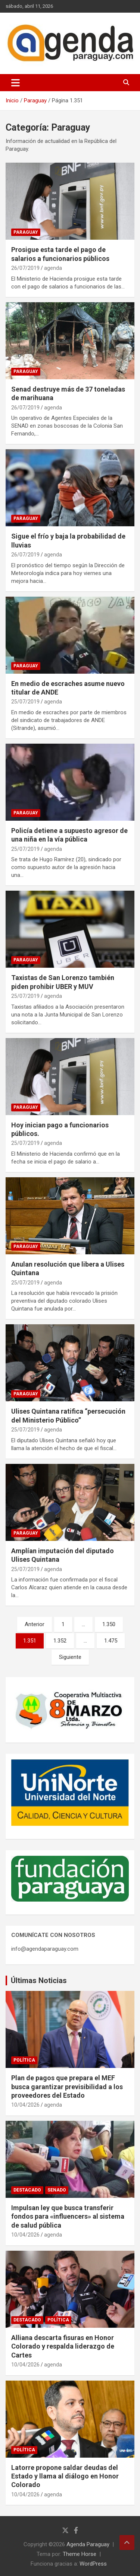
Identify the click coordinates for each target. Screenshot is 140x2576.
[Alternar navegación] (15, 82)
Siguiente (70, 1657)
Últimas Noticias (39, 1980)
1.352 (59, 1640)
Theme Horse (79, 2554)
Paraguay (25, 232)
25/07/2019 (25, 702)
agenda (53, 268)
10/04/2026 (25, 2105)
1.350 (108, 1624)
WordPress (93, 2563)
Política (24, 2060)
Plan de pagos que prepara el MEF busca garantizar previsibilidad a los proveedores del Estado (67, 2086)
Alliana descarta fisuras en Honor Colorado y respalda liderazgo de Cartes (62, 2346)
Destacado (27, 2190)
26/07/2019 (25, 268)
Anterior (34, 1624)
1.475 (110, 1640)
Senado (56, 2190)
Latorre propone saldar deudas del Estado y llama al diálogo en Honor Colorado (65, 2476)
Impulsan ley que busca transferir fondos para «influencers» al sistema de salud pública (67, 2216)
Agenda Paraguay (87, 2544)
